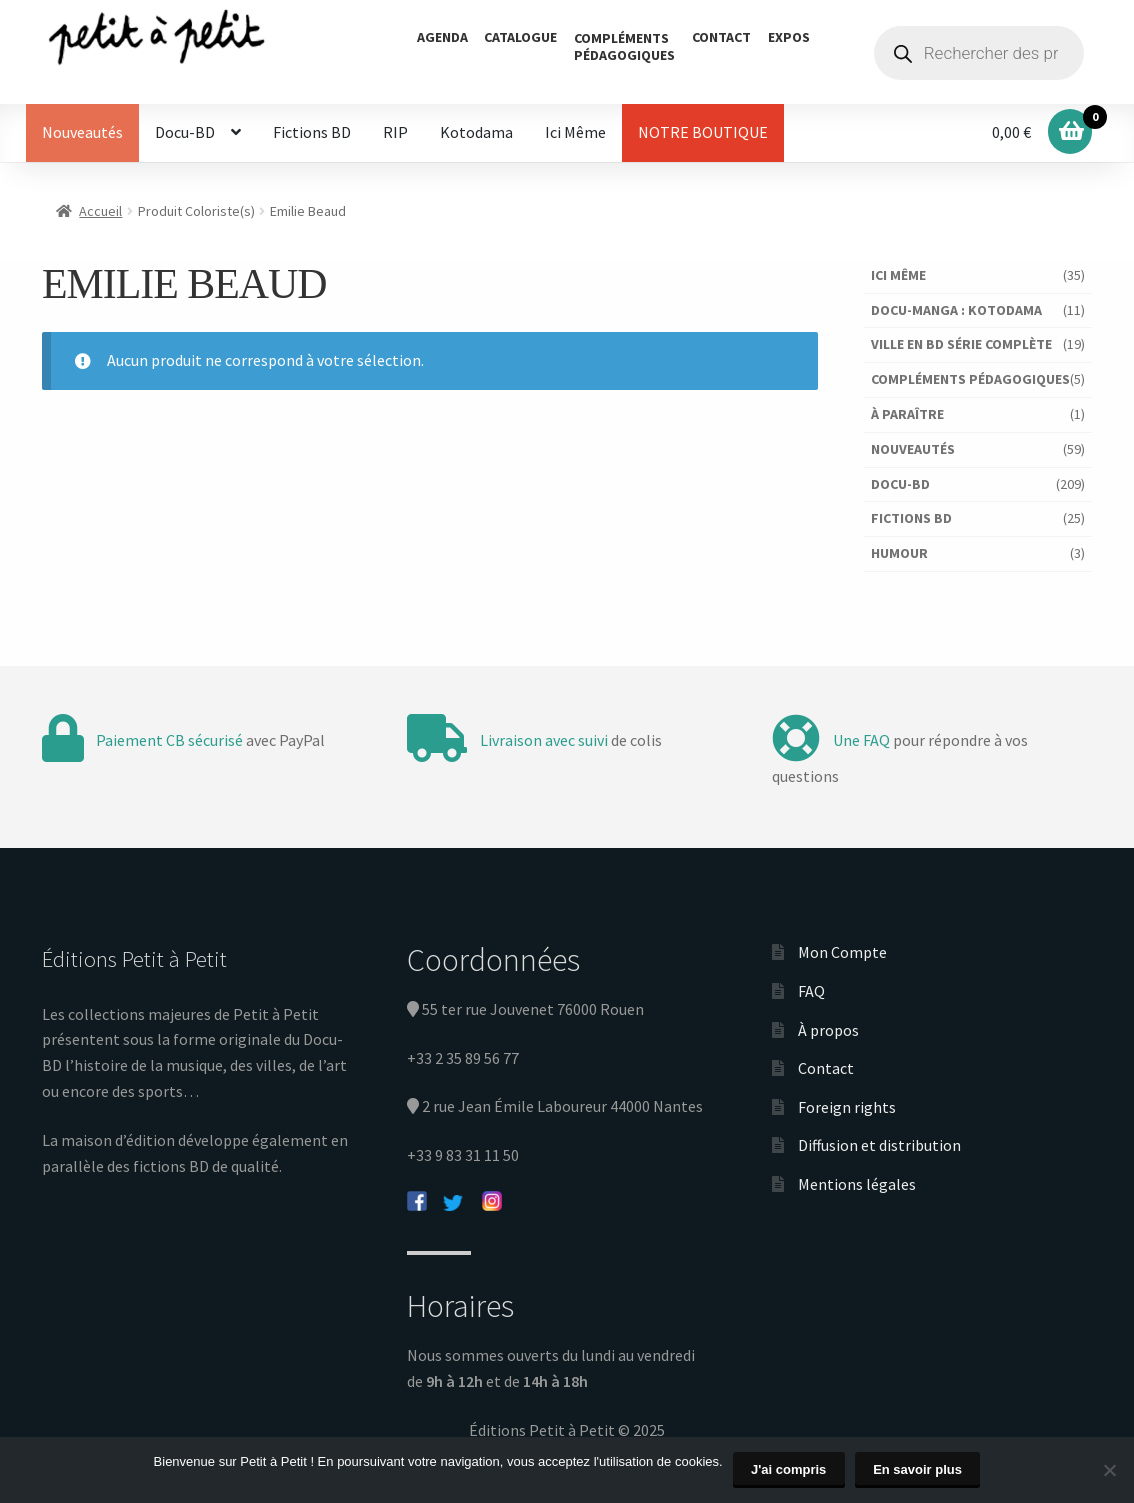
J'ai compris (788, 1469)
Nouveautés (82, 132)
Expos (789, 37)
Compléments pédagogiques (970, 379)
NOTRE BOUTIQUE (703, 132)
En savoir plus (917, 1469)
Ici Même (575, 132)
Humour (899, 553)
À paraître (907, 414)
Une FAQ (861, 740)
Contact (721, 37)
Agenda (442, 37)
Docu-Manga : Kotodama (956, 310)
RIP (395, 132)
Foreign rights (847, 1107)
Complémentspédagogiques (624, 46)
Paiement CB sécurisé (169, 740)
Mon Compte (842, 952)
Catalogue (520, 37)
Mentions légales (857, 1184)
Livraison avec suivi (544, 740)
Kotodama (476, 132)
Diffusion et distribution (879, 1145)
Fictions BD (312, 132)
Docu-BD (185, 132)
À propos (828, 1030)
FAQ (811, 991)
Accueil (100, 211)
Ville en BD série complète (961, 344)
